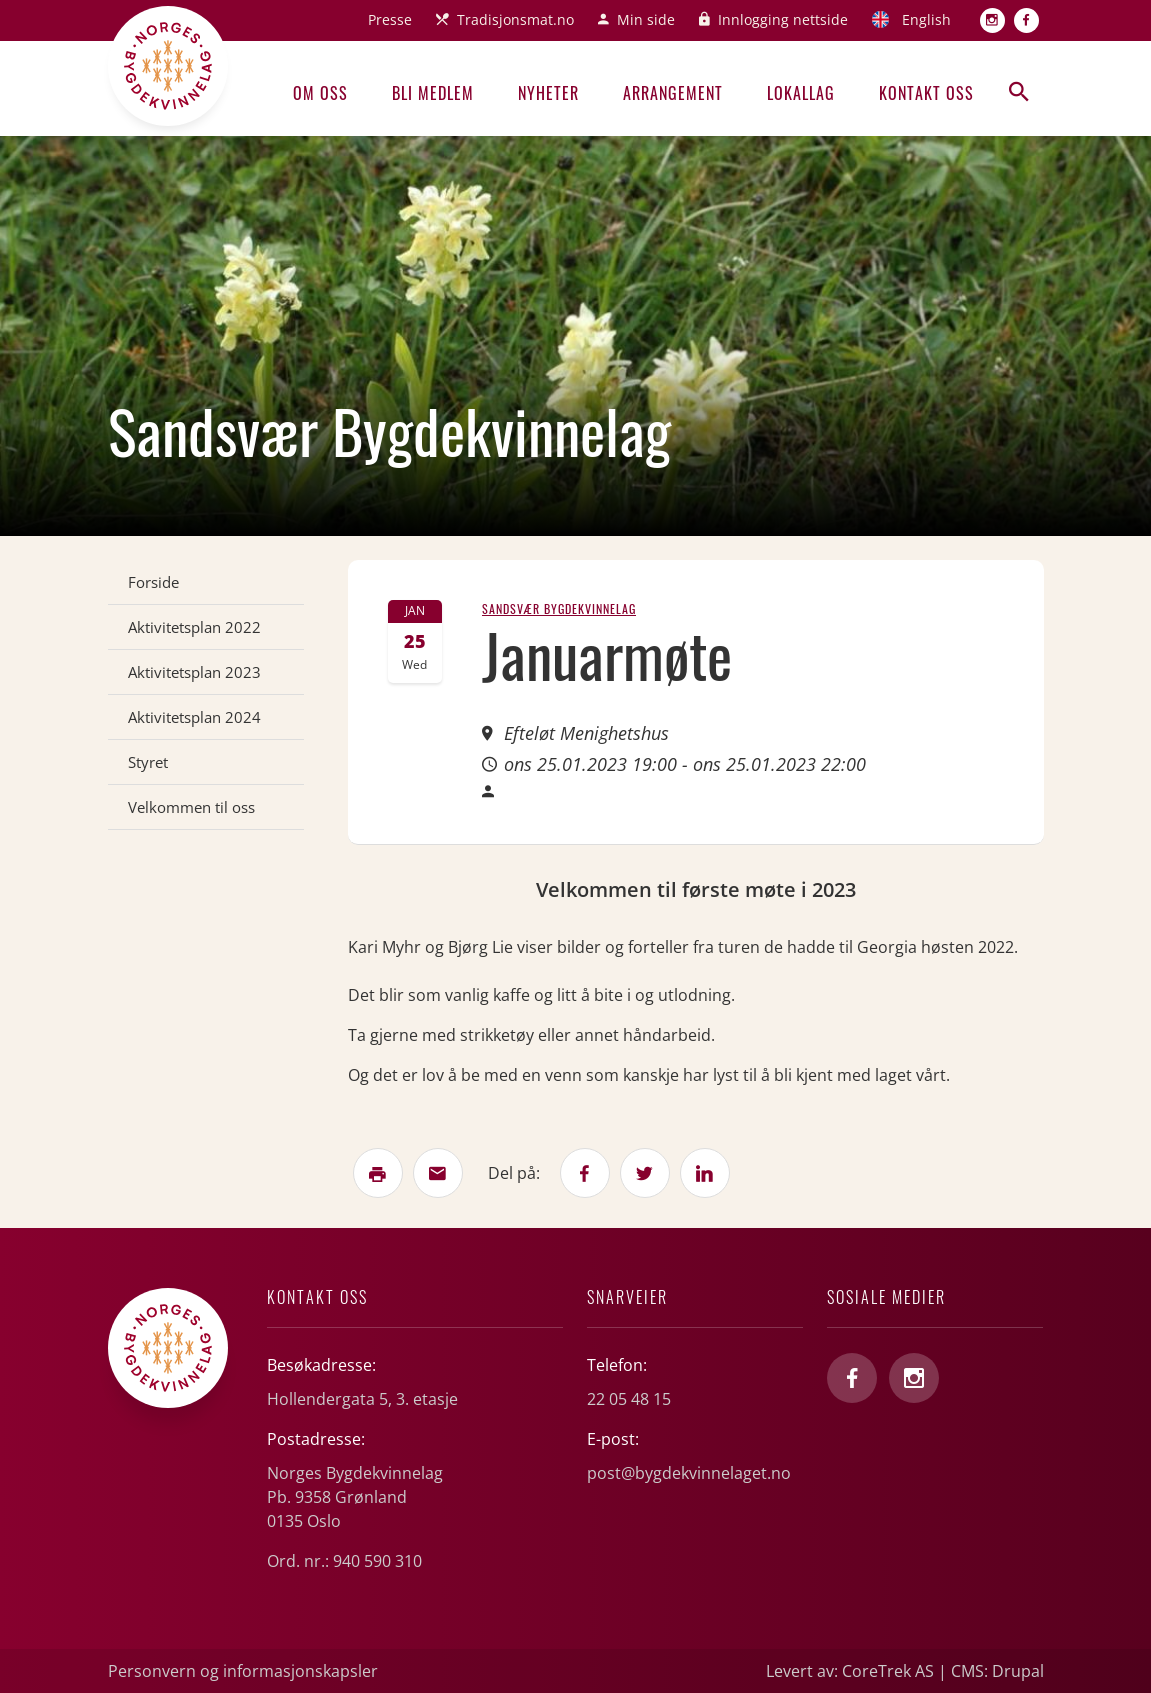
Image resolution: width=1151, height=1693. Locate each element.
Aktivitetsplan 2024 (194, 717)
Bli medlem (433, 93)
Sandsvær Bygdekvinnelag (559, 608)
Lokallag (801, 93)
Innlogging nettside (783, 19)
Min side (646, 19)
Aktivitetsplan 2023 (194, 672)
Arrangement (673, 93)
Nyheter (548, 93)
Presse (390, 19)
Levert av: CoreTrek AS (850, 1671)
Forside (153, 582)
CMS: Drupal (997, 1671)
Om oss (320, 93)
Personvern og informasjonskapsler (243, 1671)
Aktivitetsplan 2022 (194, 627)
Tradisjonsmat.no (515, 19)
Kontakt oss (926, 93)
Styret (148, 762)
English (926, 19)
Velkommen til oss (191, 807)
